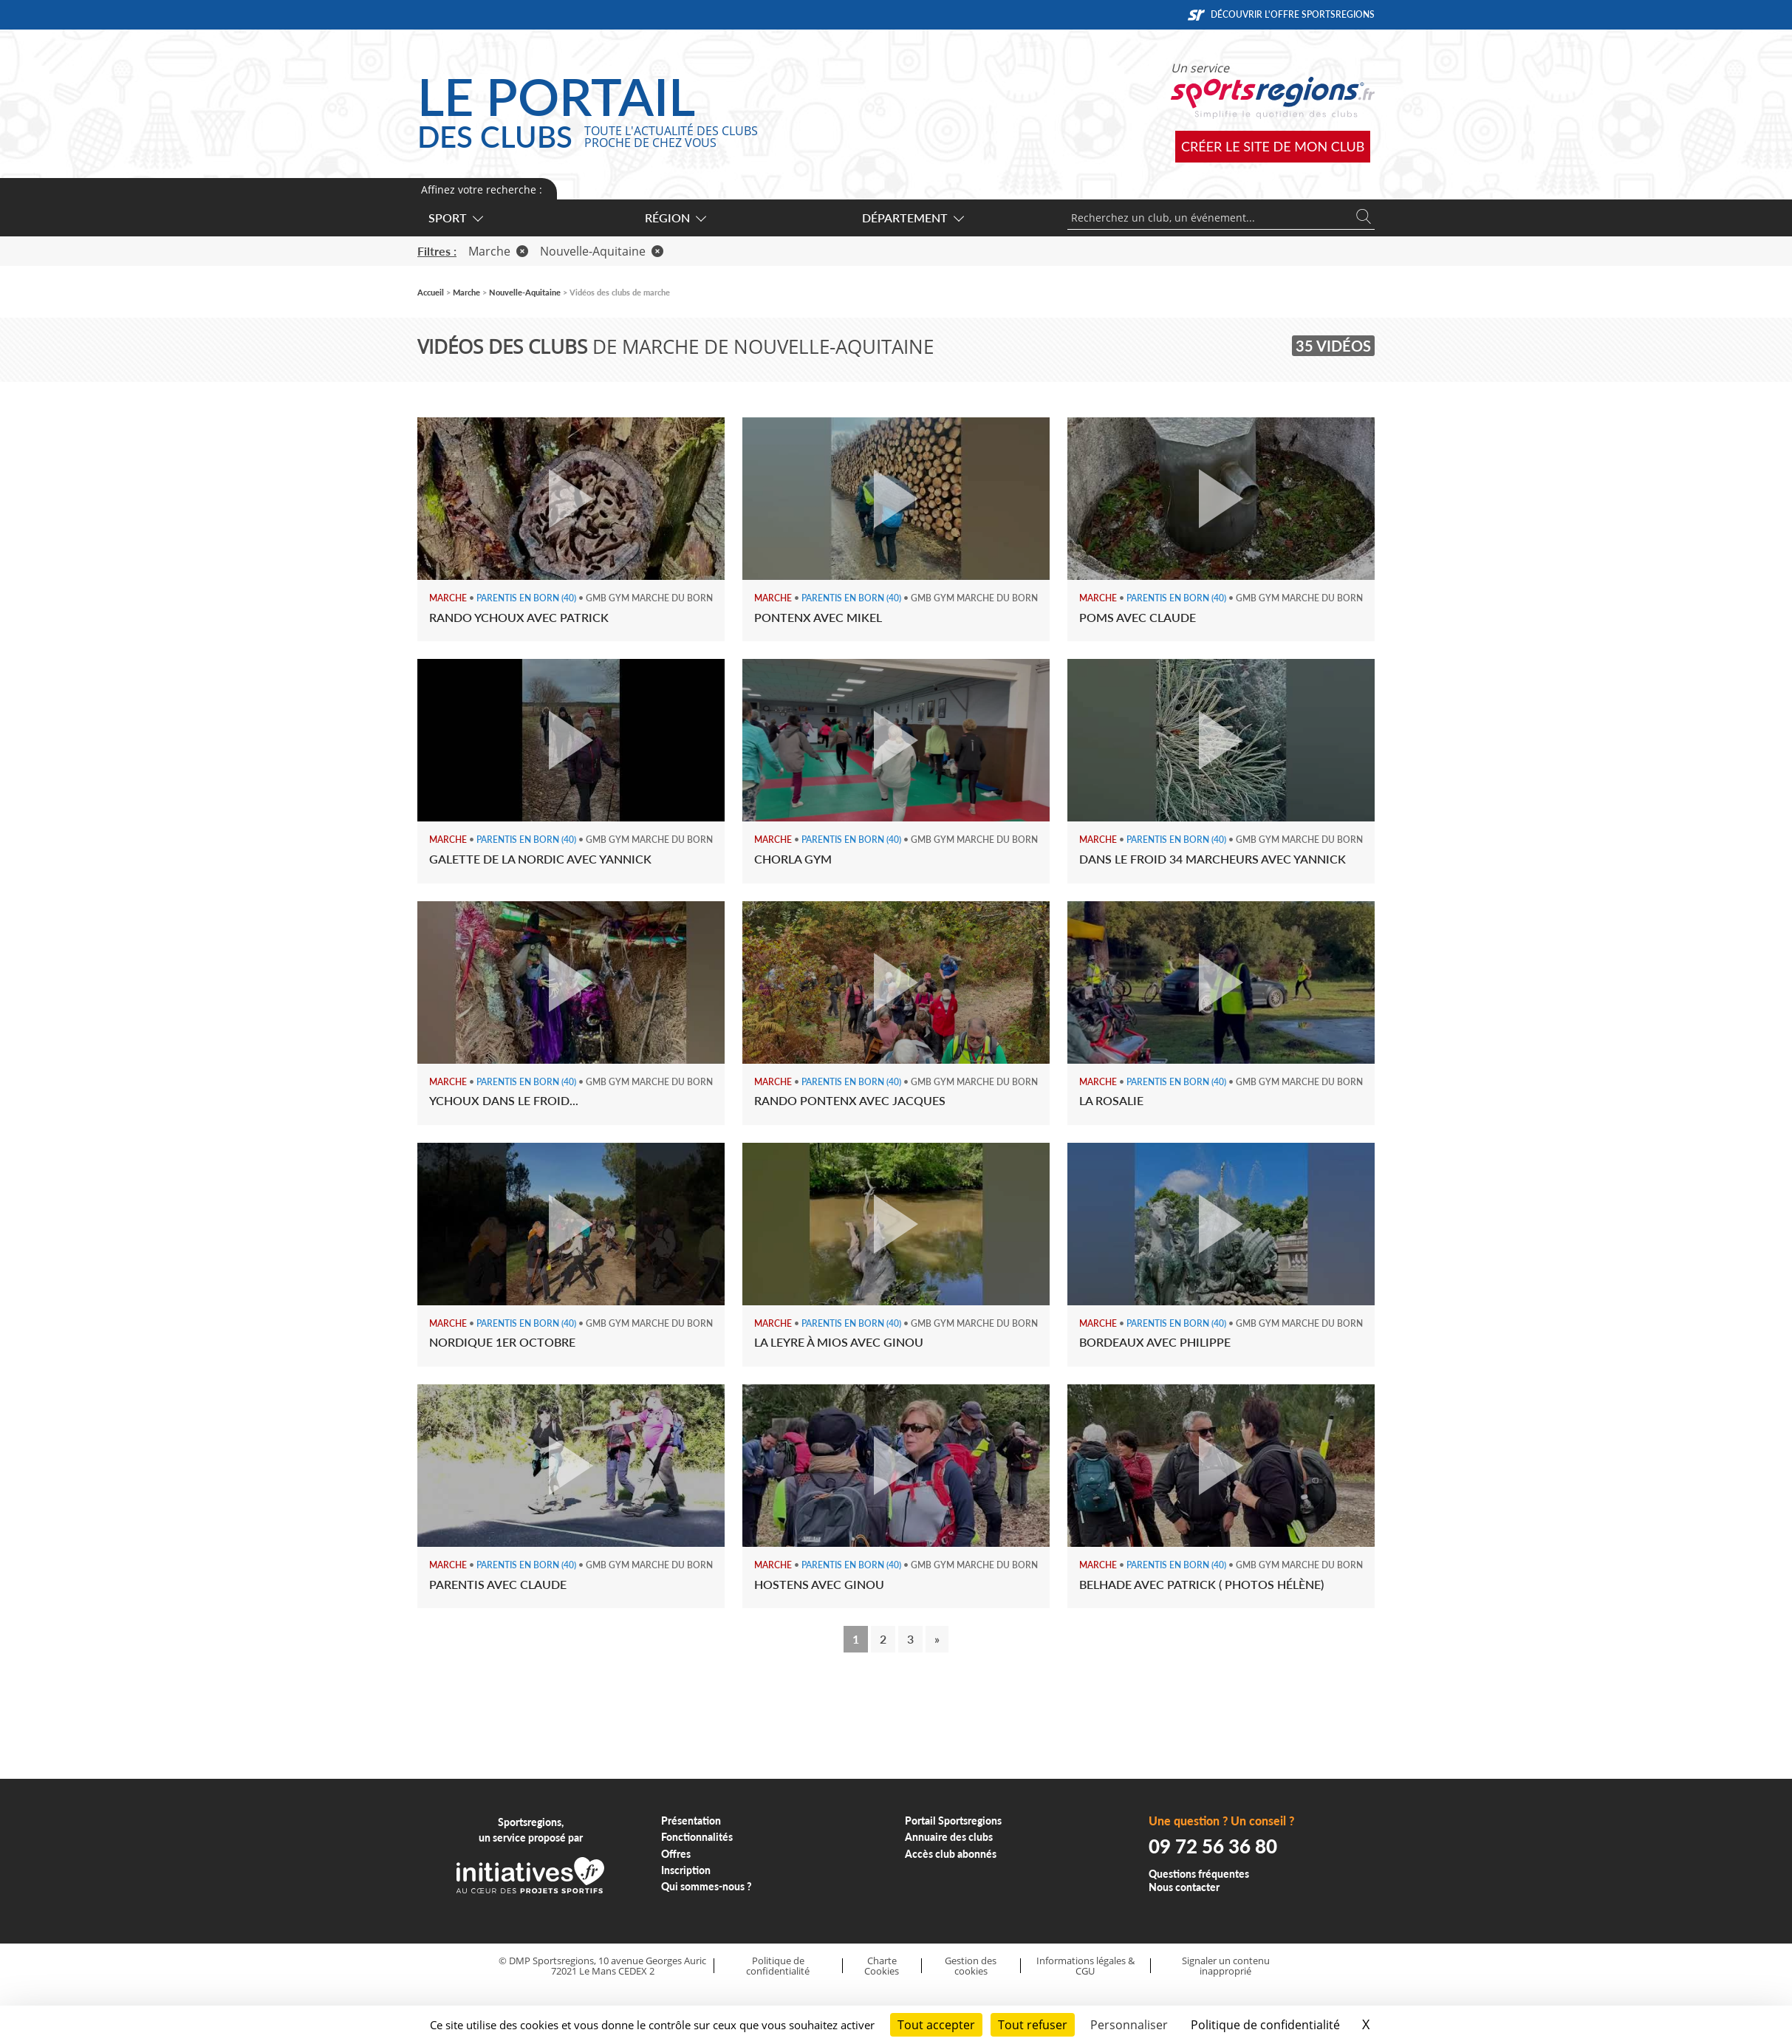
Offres (676, 1854)
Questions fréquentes (1199, 1873)
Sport (455, 218)
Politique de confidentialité (778, 1966)
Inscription (686, 1870)
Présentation (691, 1820)
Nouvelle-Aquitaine (601, 251)
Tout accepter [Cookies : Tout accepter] (936, 2025)
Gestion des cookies (970, 1966)
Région (675, 218)
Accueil (430, 292)
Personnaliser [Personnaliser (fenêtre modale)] (1129, 2025)
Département (912, 218)
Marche (498, 251)
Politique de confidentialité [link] (1265, 2025)
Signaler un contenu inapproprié (1226, 1966)
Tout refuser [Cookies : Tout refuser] (1032, 2025)
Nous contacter (1184, 1887)
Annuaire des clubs (949, 1837)
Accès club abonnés (950, 1854)
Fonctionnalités (697, 1837)
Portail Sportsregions (953, 1820)
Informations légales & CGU (1085, 1966)
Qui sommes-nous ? (706, 1886)
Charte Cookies (881, 1966)
